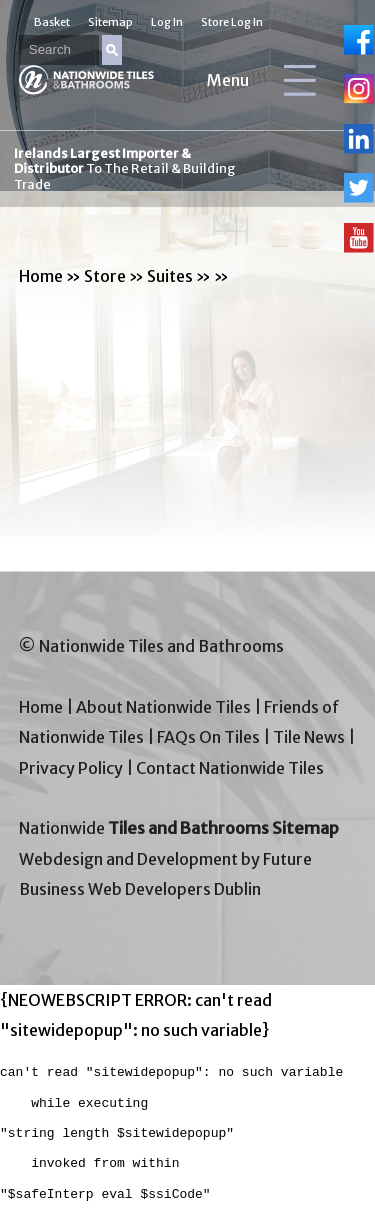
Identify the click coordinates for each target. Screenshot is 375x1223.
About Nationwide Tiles (163, 707)
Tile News (309, 737)
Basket (52, 22)
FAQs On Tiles (208, 737)
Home (41, 276)
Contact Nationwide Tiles (230, 768)
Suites (170, 276)
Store (105, 276)
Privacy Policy (71, 768)
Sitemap (110, 22)
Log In (167, 22)
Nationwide (179, 828)
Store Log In (232, 22)
